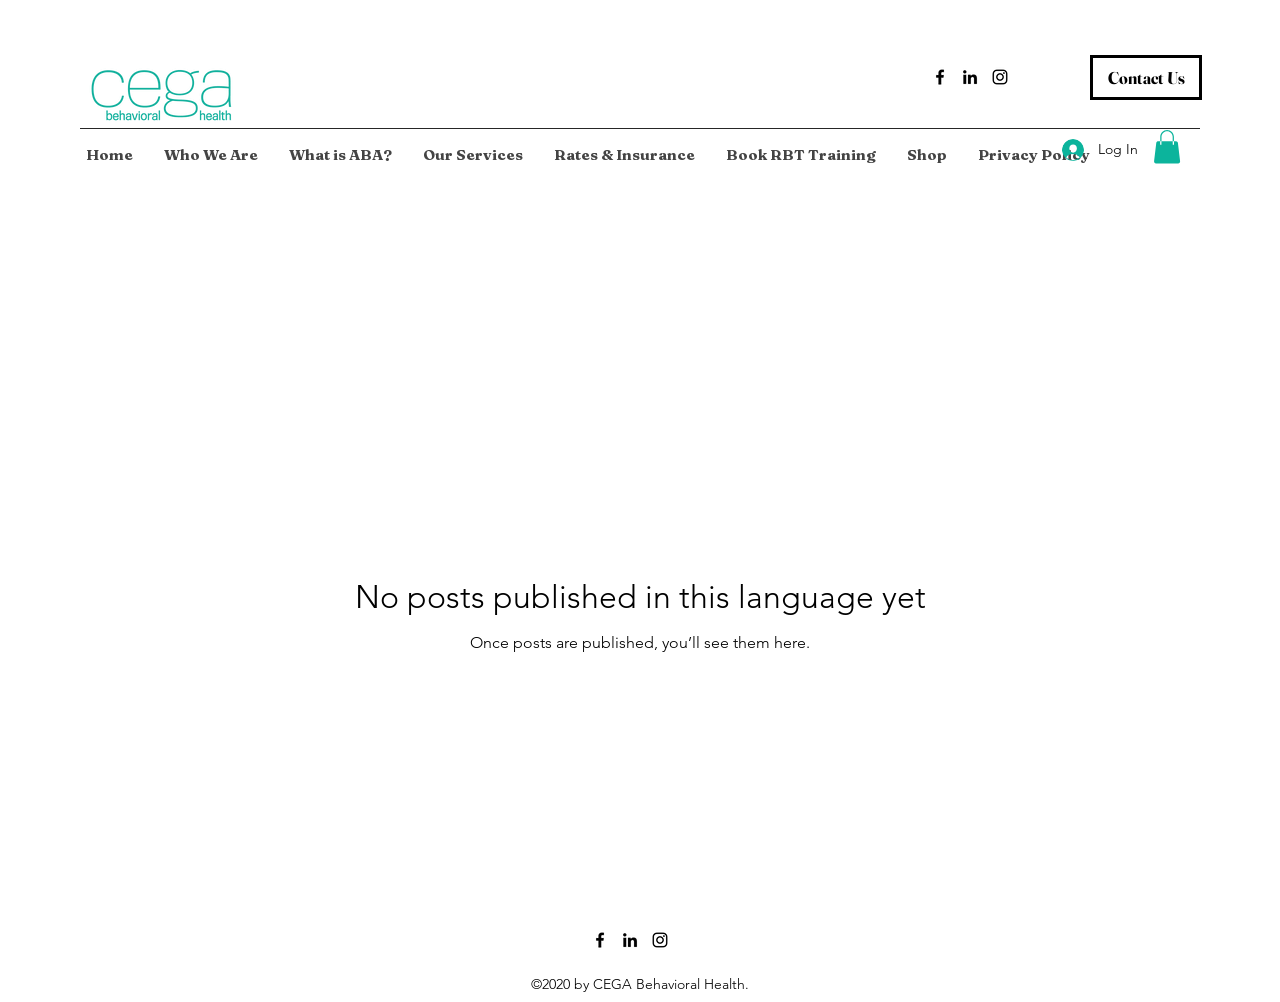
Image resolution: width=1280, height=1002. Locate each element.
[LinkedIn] (970, 77)
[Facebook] (940, 77)
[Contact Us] (1146, 77)
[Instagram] (1000, 77)
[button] (1167, 146)
